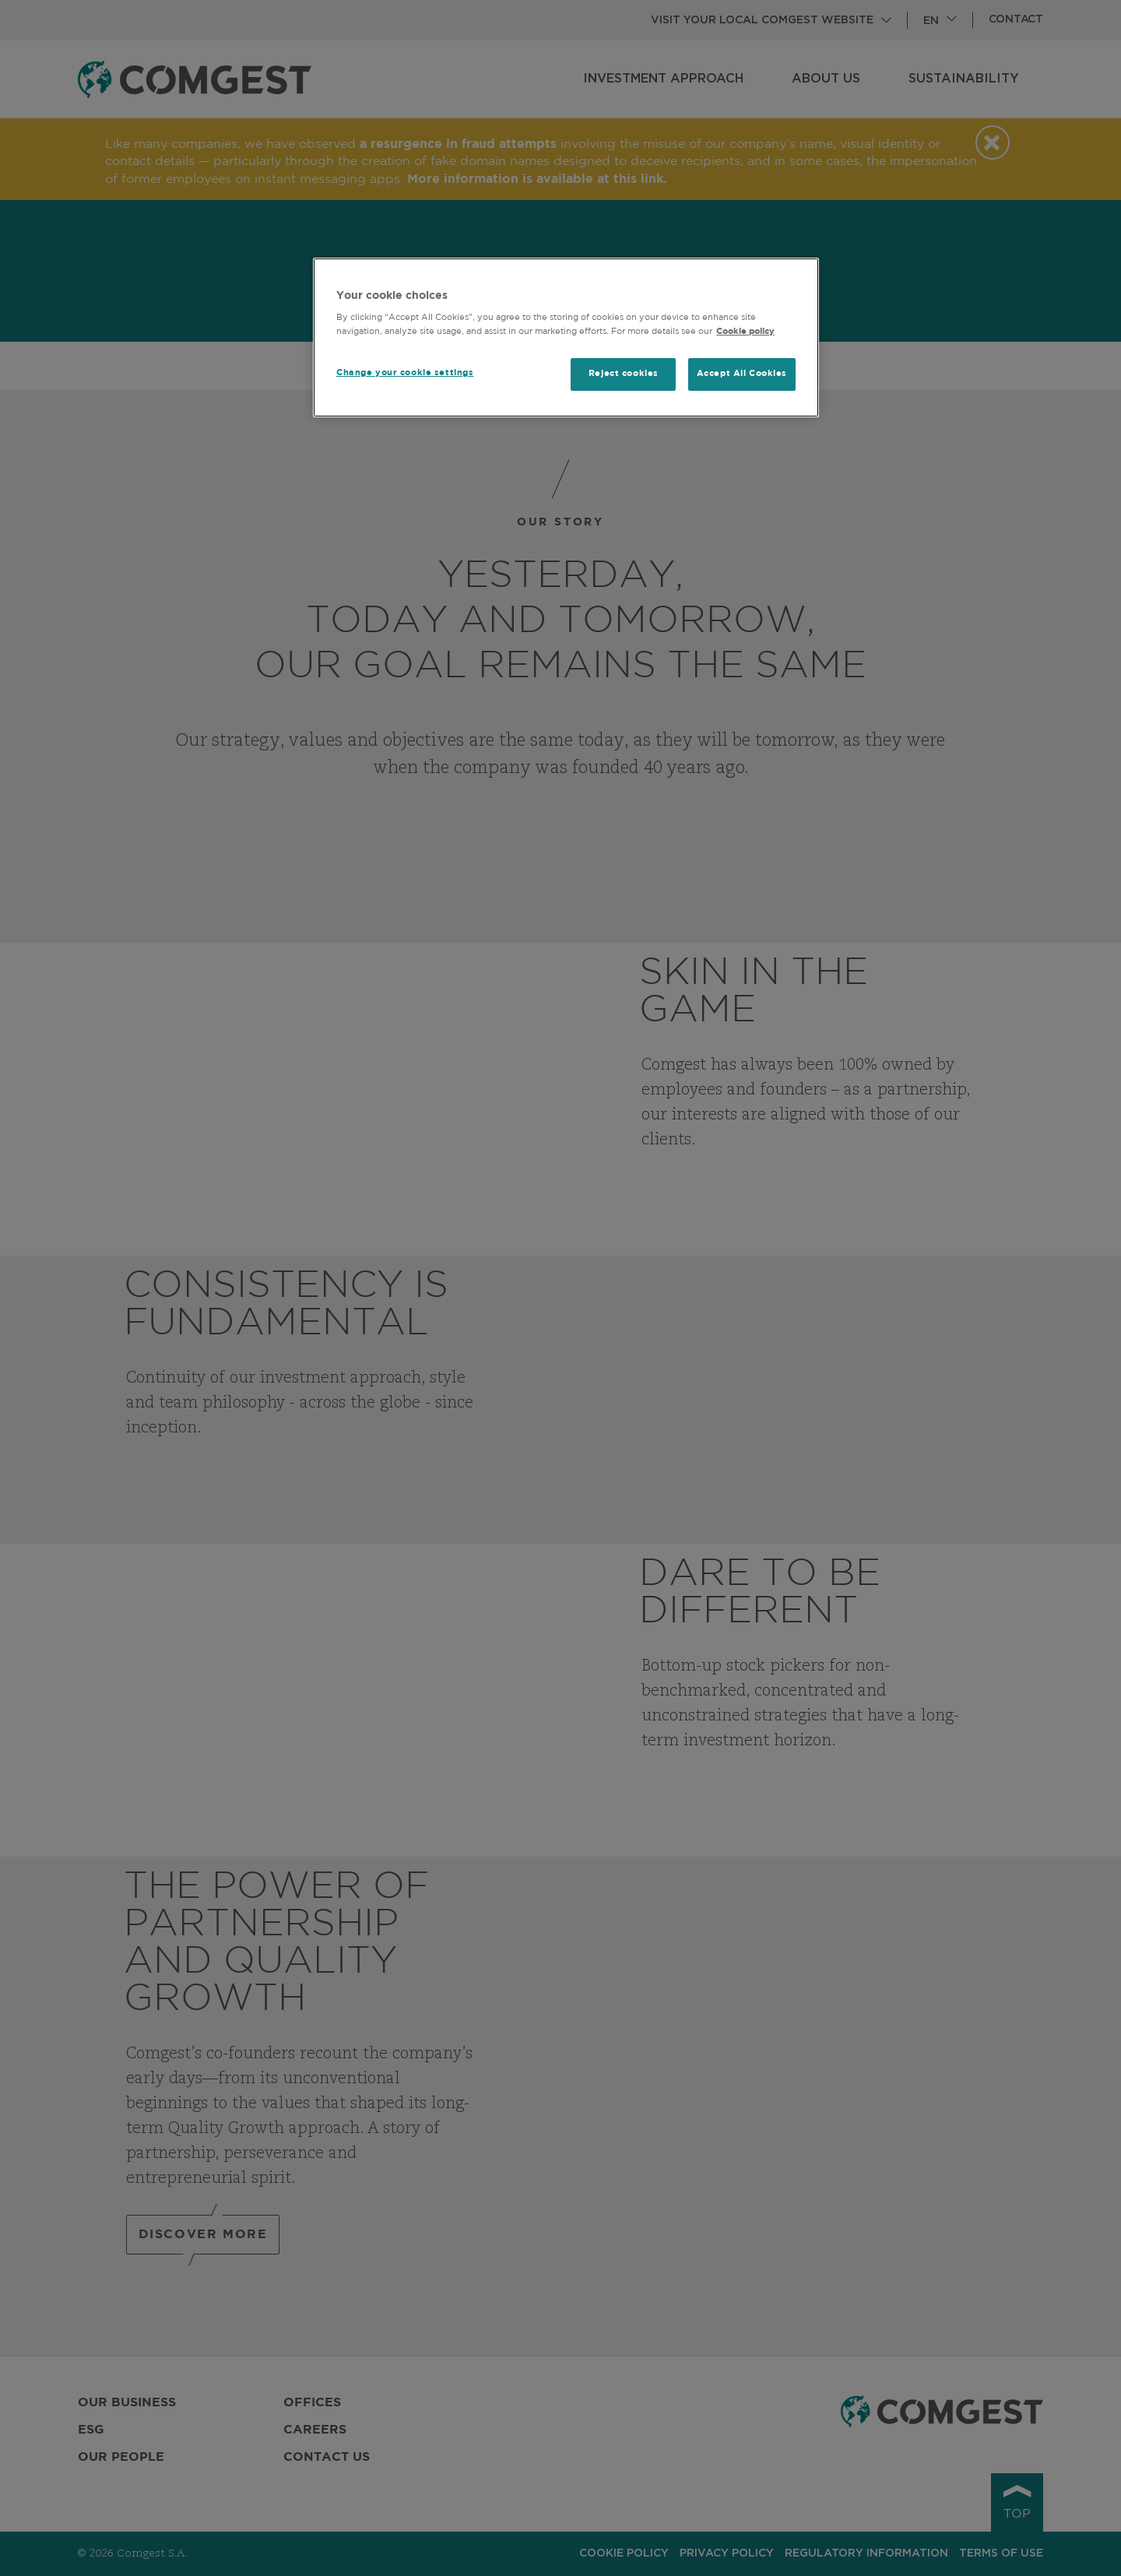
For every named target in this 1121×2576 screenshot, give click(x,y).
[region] (566, 337)
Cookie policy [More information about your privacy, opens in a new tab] (745, 332)
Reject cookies (624, 374)
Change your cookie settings (404, 373)
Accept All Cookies (742, 374)
